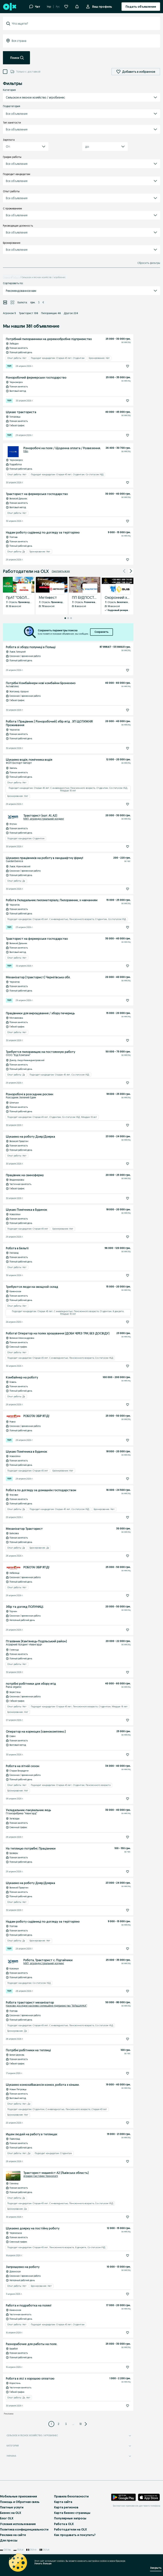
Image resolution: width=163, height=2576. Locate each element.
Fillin (25, 451)
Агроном (9, 313)
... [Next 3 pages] (73, 2424)
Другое (71, 313)
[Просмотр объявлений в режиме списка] (5, 302)
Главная (7, 277)
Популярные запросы (70, 2518)
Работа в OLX (64, 2524)
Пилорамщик (51, 313)
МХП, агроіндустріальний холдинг (43, 818)
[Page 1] (51, 2424)
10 (80, 2424)
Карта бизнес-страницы (72, 2513)
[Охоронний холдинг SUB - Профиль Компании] (117, 595)
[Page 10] (81, 2424)
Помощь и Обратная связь (19, 2502)
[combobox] (84, 23)
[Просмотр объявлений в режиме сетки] (12, 302)
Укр (49, 6)
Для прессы (8, 2540)
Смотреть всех (61, 571)
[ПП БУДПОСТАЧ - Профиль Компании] (84, 595)
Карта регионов (66, 2507)
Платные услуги (11, 2507)
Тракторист (28, 313)
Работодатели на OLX (70, 2529)
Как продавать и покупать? (75, 2535)
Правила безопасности (71, 2496)
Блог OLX (6, 2518)
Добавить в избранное (135, 71)
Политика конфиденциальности (24, 2529)
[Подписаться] (127, 366)
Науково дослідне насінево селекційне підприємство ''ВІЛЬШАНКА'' (46, 2005)
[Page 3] (66, 2424)
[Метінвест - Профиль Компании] (51, 595)
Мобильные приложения (18, 2496)
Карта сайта (63, 2502)
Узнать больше (43, 2563)
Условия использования (18, 2524)
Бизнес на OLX (10, 2513)
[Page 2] (59, 2424)
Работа (16, 277)
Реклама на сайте (13, 2535)
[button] (77, 6)
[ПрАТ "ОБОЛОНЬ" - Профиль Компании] (18, 595)
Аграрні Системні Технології (40, 2176)
